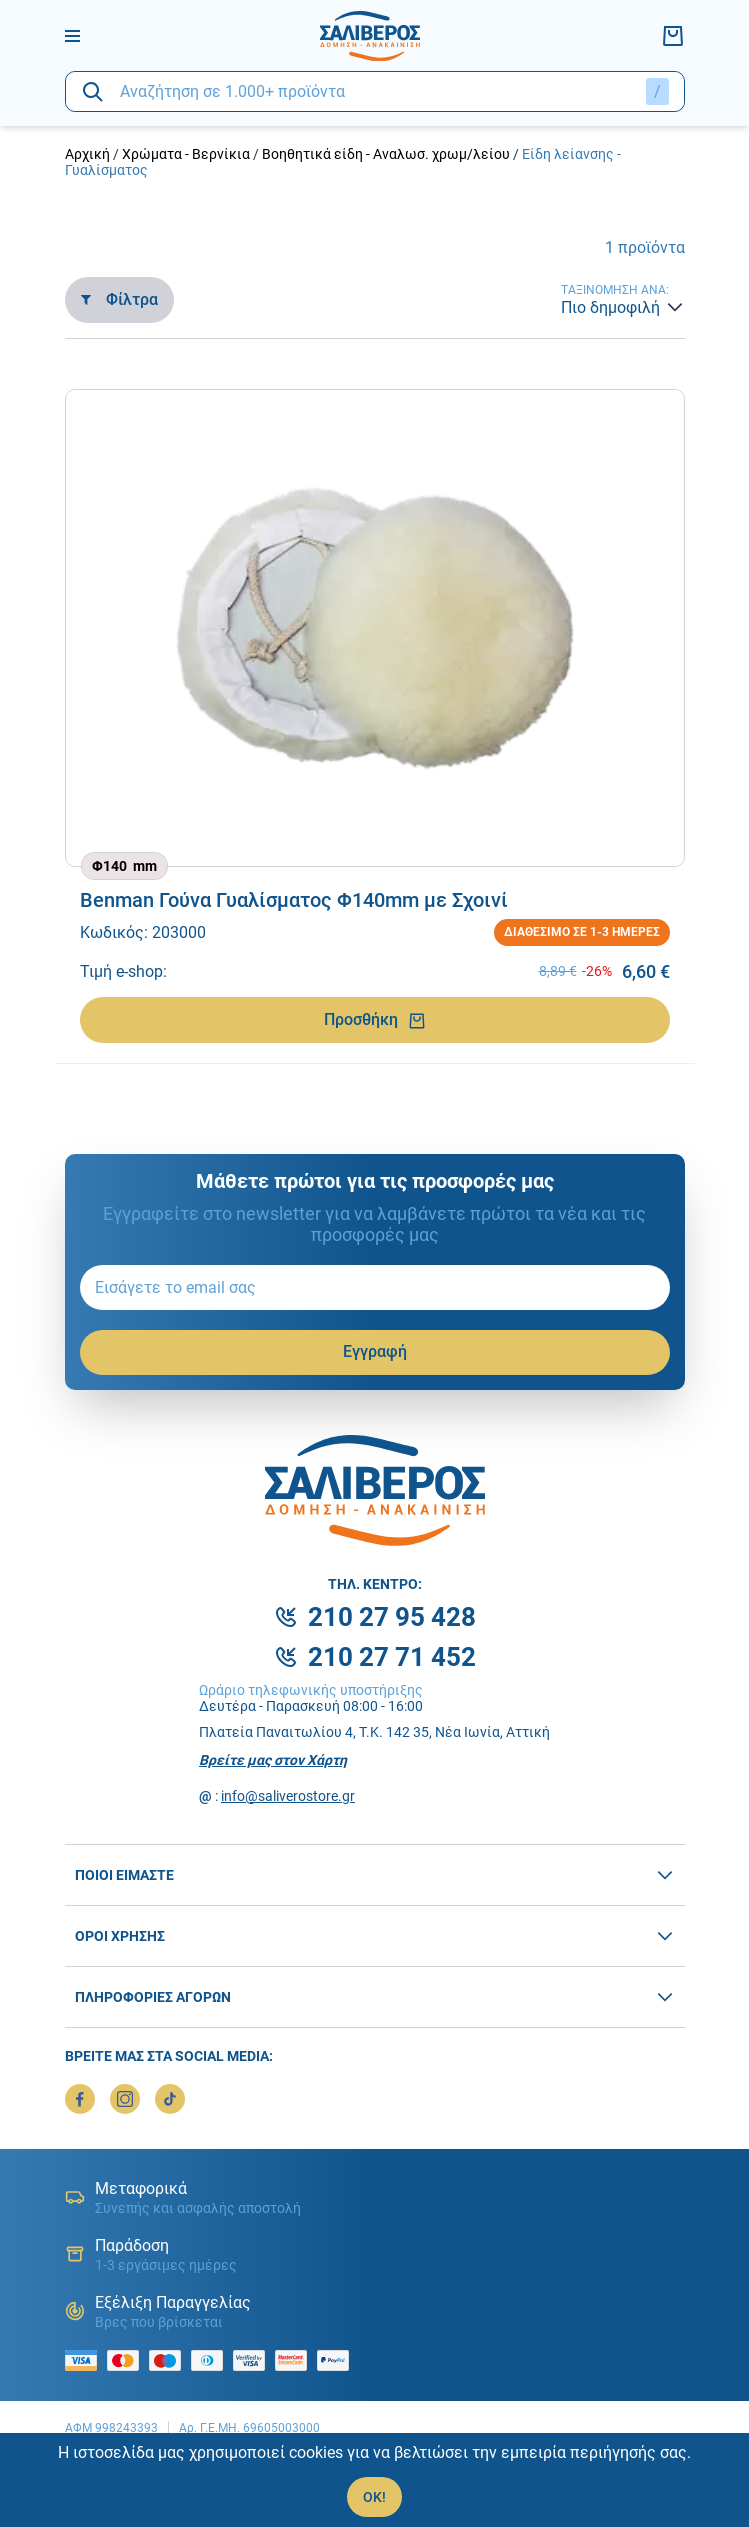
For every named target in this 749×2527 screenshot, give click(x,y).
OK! (374, 2497)
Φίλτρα (119, 299)
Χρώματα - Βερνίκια (186, 154)
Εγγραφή (375, 1351)
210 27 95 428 (392, 1617)
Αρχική (87, 154)
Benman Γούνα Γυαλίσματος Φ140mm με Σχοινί (294, 900)
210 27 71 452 (392, 1657)
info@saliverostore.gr (288, 1796)
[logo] (370, 36)
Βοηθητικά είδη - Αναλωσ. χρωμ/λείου (386, 154)
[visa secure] (254, 2360)
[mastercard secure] (296, 2360)
